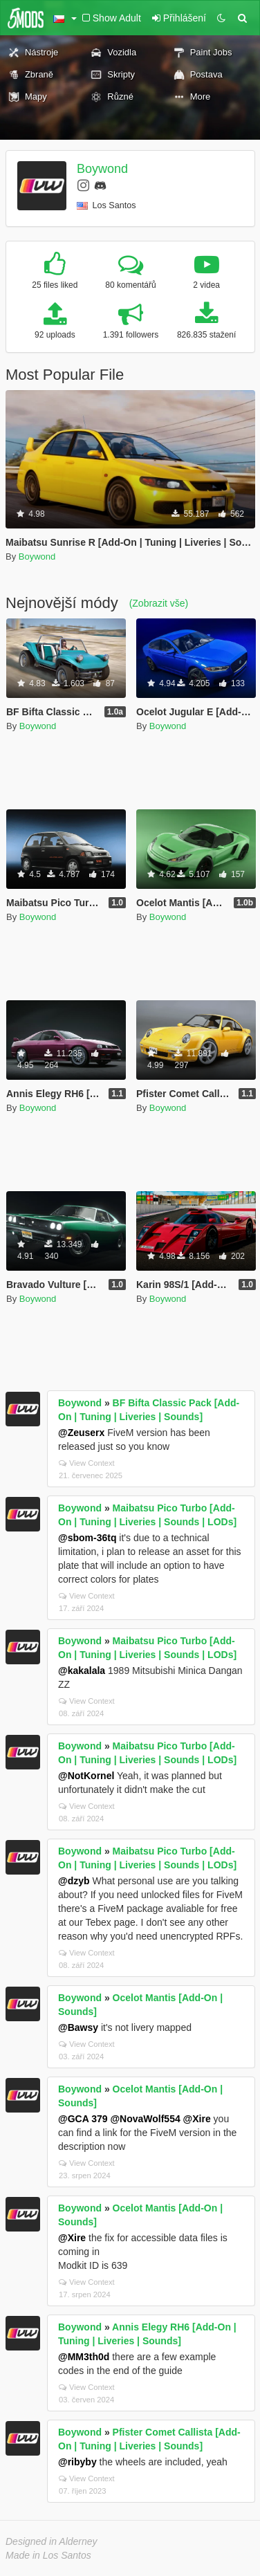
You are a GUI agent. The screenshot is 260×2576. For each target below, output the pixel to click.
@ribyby (77, 2461)
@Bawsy (78, 2027)
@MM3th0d (83, 2356)
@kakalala (81, 1670)
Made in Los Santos (48, 2555)
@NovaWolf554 (145, 2118)
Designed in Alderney (52, 2541)
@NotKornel (86, 1775)
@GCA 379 (83, 2118)
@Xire (197, 2118)
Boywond (102, 169)
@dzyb (74, 1880)
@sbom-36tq (87, 1537)
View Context (87, 1463)
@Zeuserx (81, 1432)
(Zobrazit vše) (159, 603)
